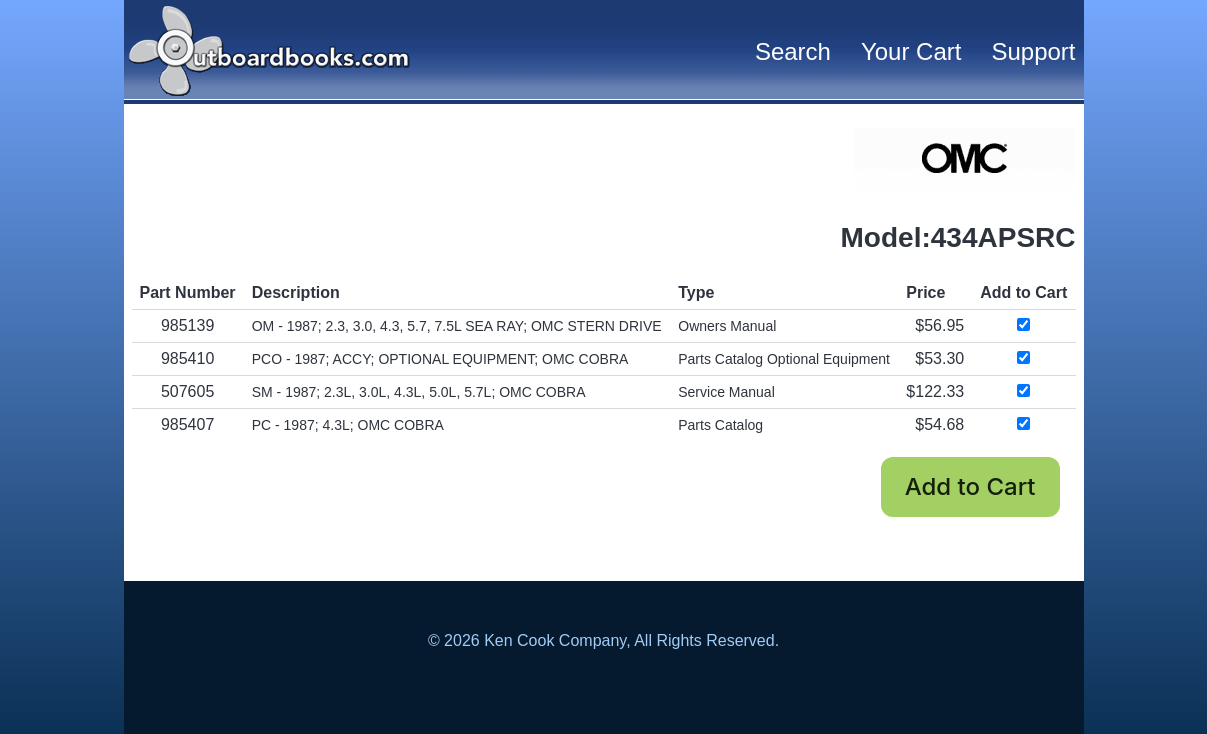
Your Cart (911, 51)
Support (1033, 51)
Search (793, 51)
